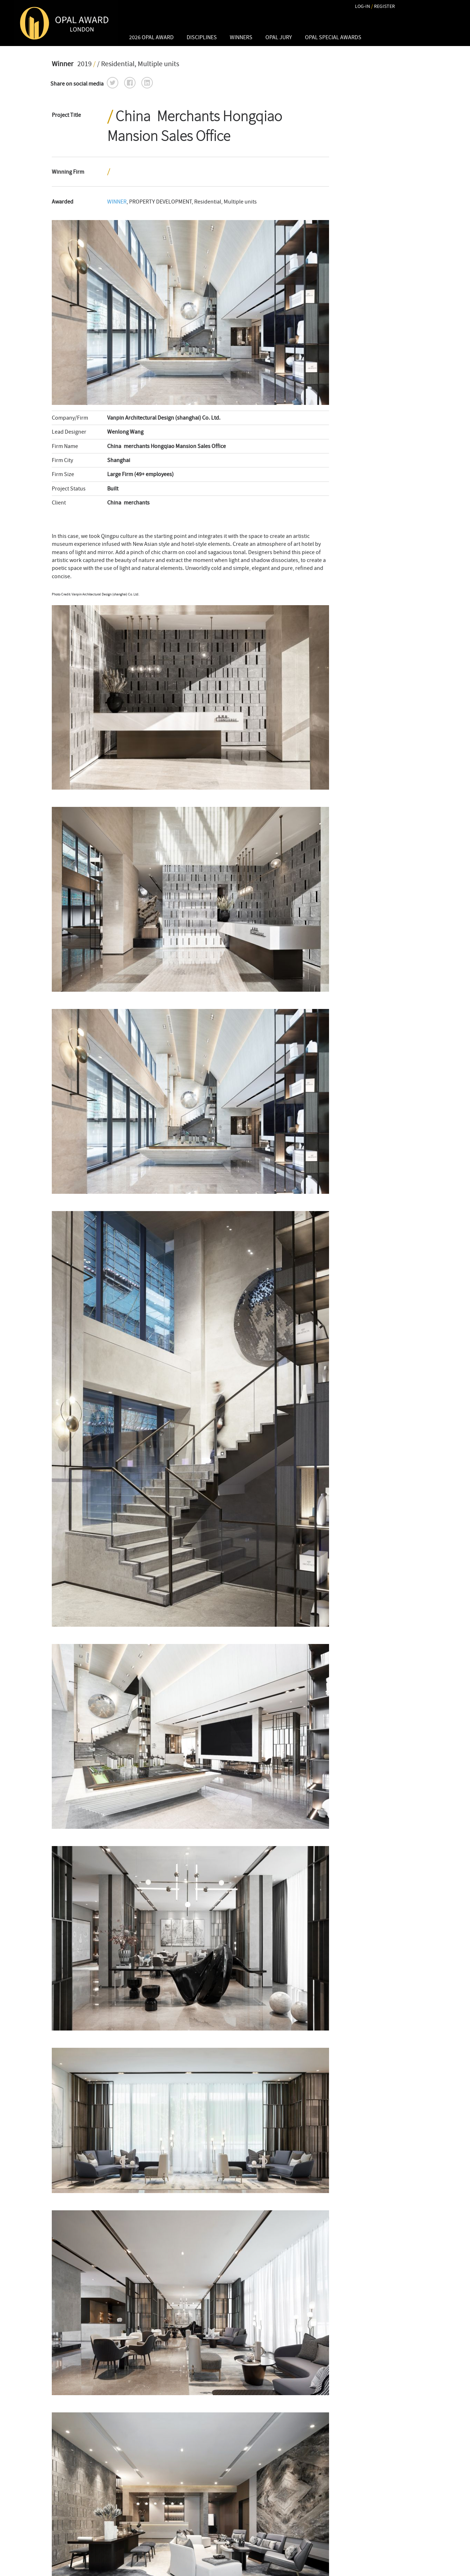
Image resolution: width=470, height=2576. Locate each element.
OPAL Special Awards (333, 37)
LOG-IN (362, 6)
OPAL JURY (278, 37)
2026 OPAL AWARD (151, 37)
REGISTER (384, 6)
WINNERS (241, 37)
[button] (112, 82)
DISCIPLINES (202, 37)
